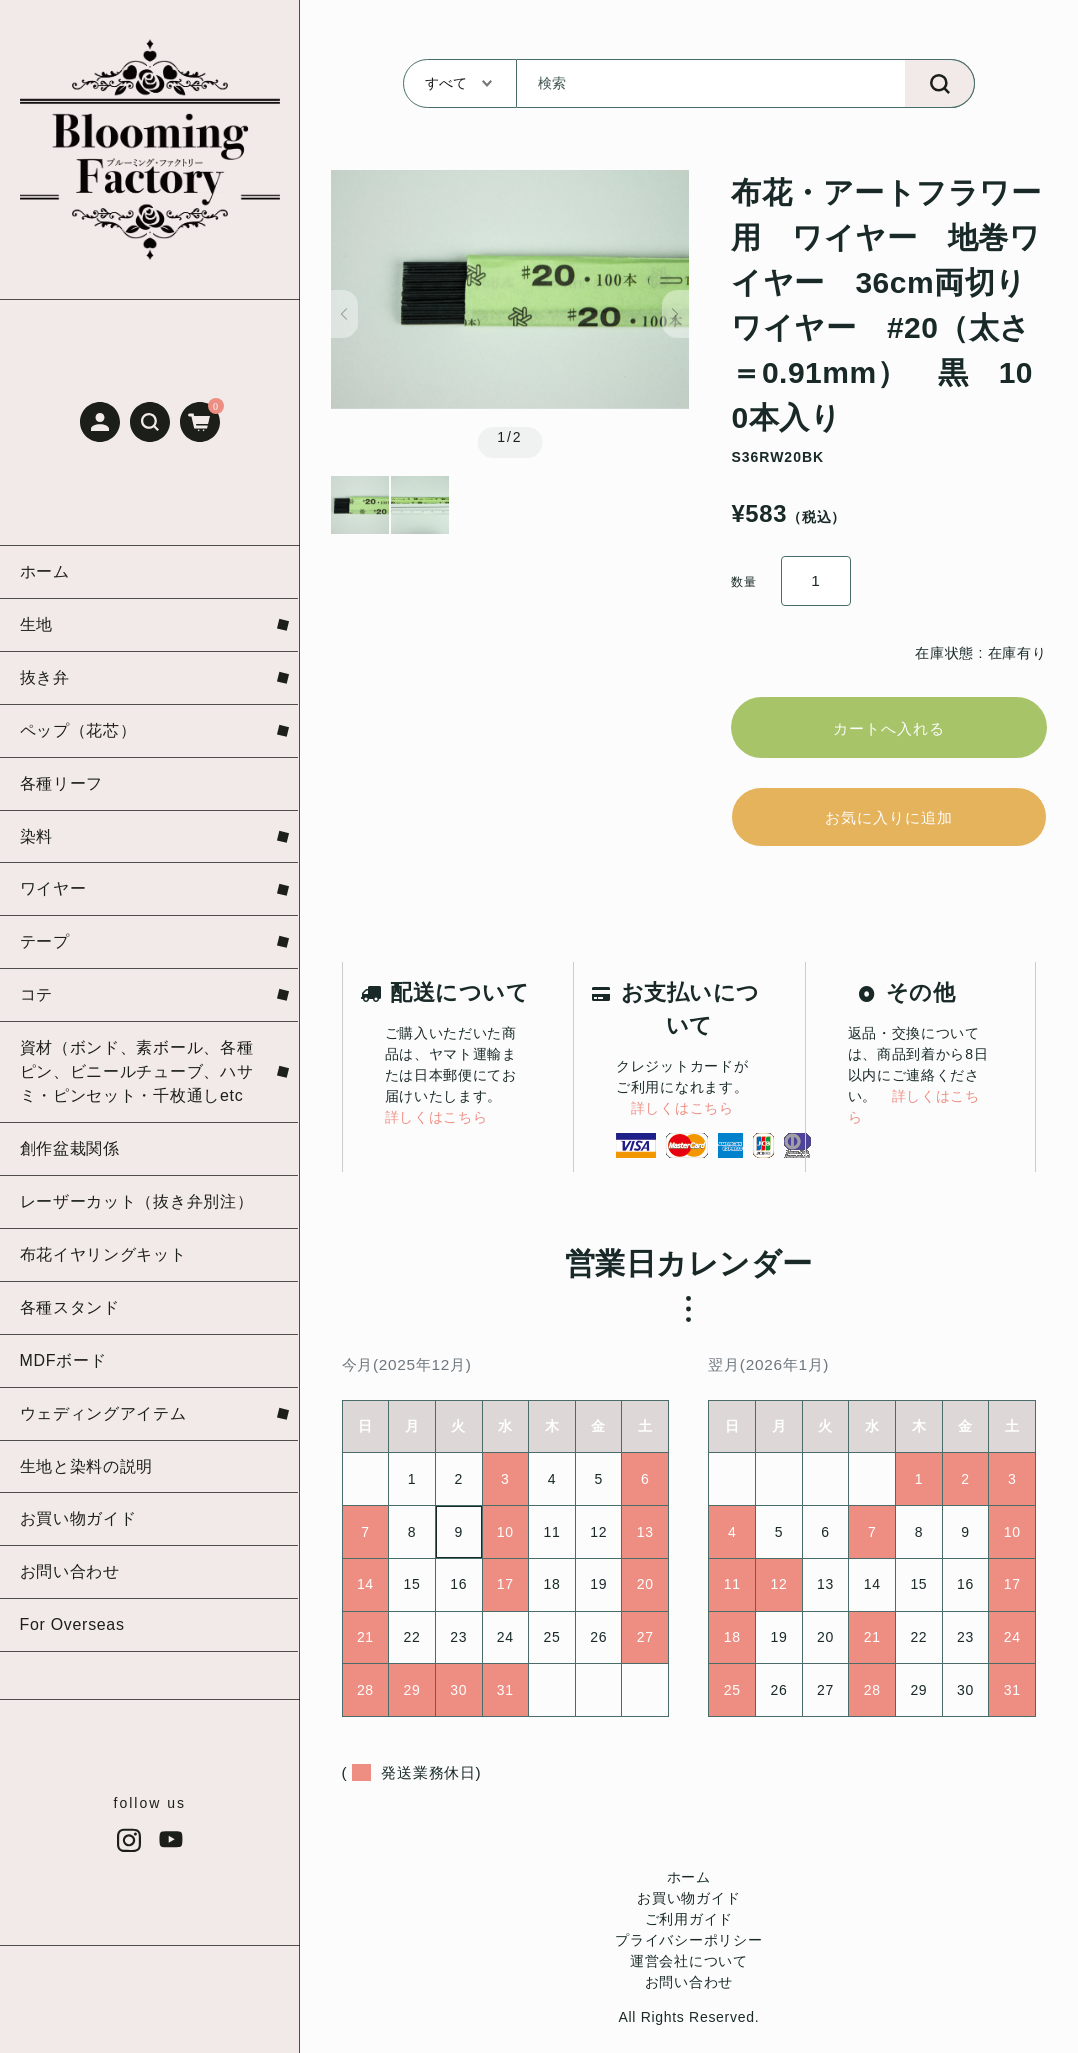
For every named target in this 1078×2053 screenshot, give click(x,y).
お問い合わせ (689, 1993)
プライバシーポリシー (688, 1951)
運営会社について (689, 1972)
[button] (150, 422)
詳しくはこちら (436, 1128)
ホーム (689, 1888)
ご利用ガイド (689, 1930)
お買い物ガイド (688, 1909)
